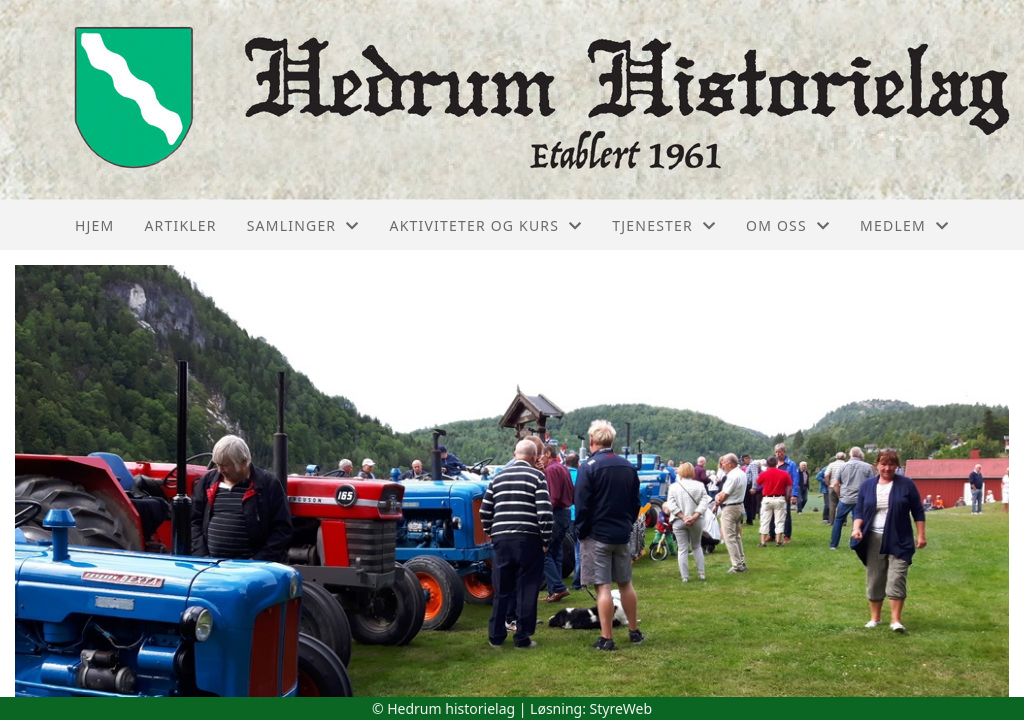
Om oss (788, 225)
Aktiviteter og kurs (485, 225)
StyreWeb (621, 708)
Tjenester (664, 225)
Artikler (180, 225)
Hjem (94, 225)
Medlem (904, 225)
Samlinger (303, 225)
